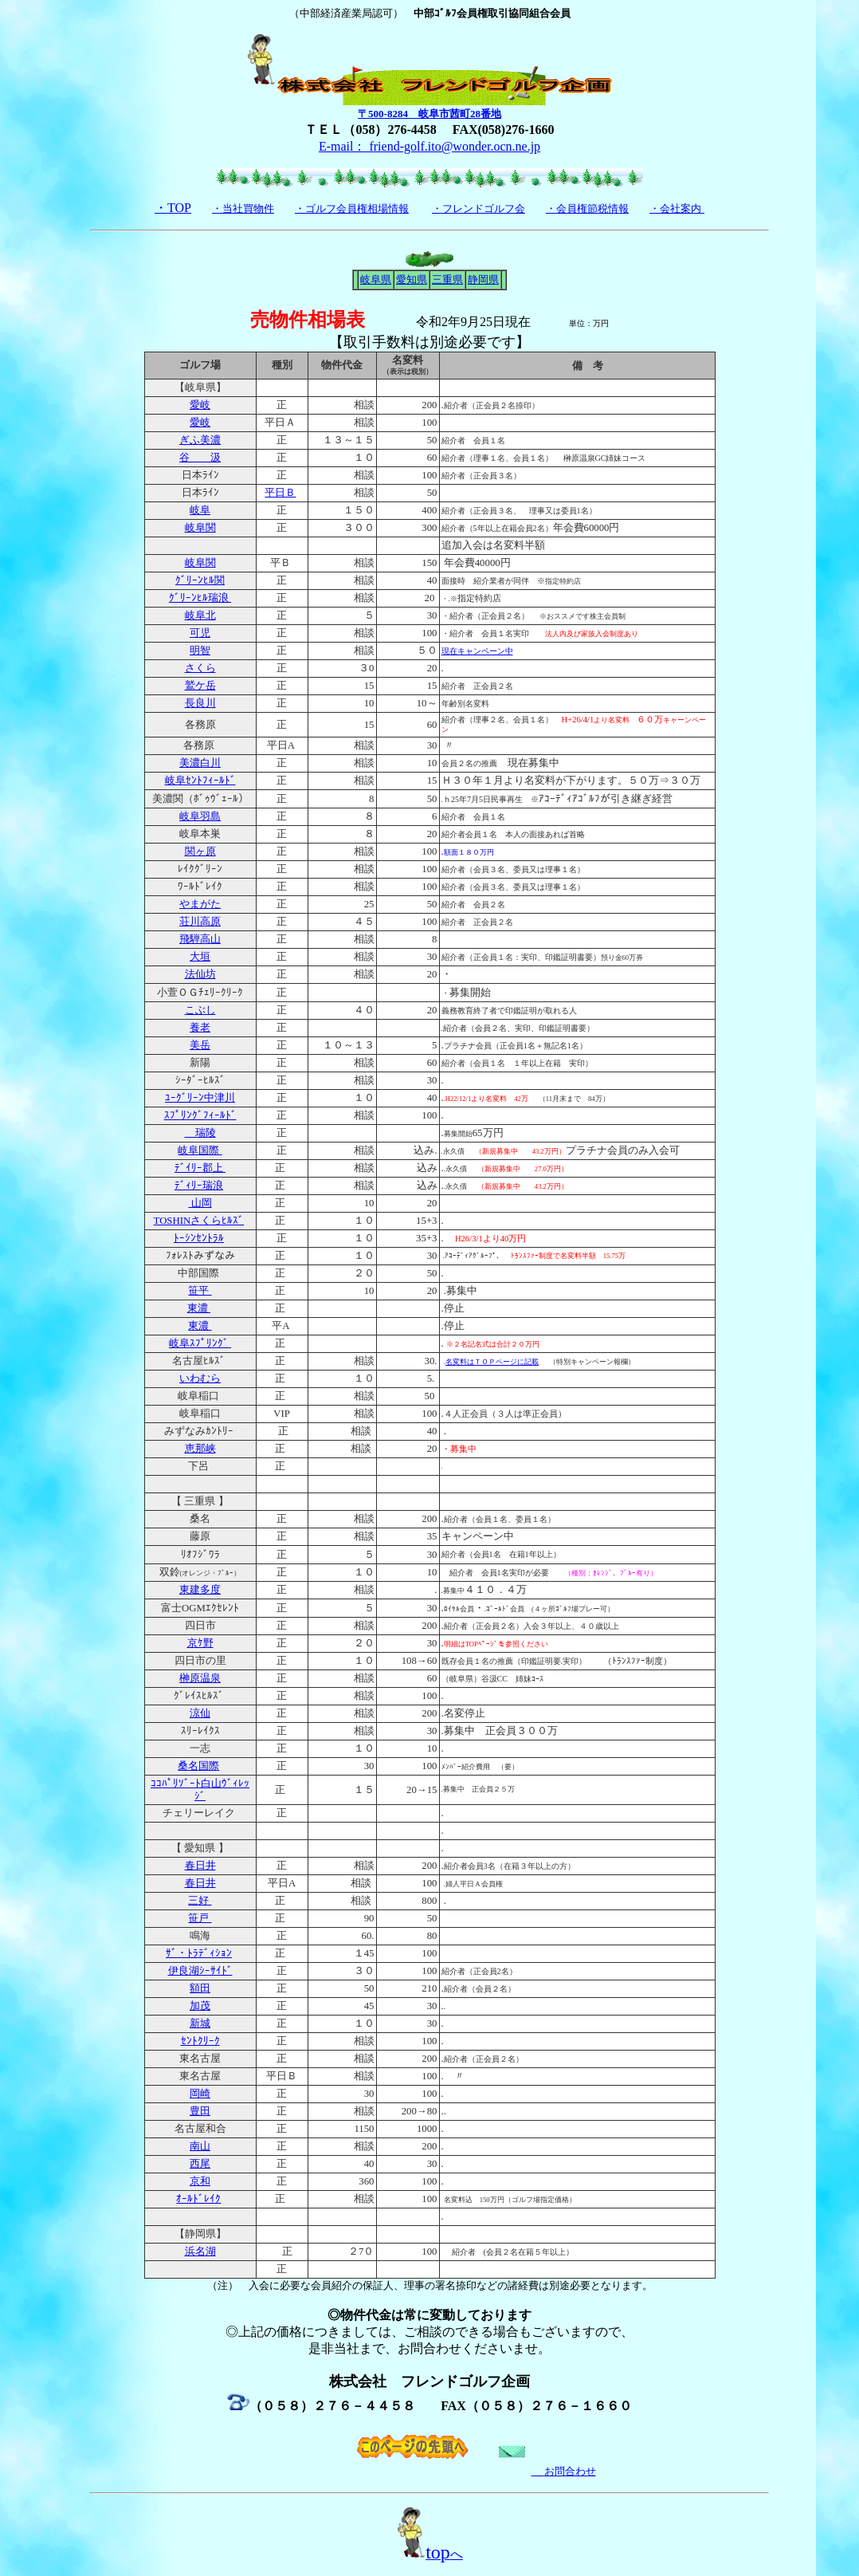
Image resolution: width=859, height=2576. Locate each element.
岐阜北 (200, 615)
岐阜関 (200, 527)
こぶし (200, 1010)
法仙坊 (200, 974)
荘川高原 (200, 921)
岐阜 (200, 510)
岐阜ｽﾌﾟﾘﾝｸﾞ (200, 1343)
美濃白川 (200, 763)
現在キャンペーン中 (477, 651)
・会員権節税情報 (587, 208)
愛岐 (200, 405)
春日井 (200, 1865)
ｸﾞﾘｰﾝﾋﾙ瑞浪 (200, 598)
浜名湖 (200, 2251)
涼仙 (200, 1713)
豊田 (200, 2111)
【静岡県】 (200, 2234)
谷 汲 (200, 457)
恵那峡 (200, 1448)
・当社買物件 (243, 208)
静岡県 (483, 279)
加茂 (200, 2006)
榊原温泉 (200, 1678)
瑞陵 (200, 1133)
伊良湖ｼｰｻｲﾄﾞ (200, 1970)
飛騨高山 (200, 939)
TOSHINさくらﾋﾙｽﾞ (199, 1220)
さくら (200, 668)
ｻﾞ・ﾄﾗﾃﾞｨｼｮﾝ (199, 1953)
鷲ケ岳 (200, 685)
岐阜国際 (200, 1150)
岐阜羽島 (200, 816)
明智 (200, 650)
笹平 (199, 1290)
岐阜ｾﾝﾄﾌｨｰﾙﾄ (200, 780)
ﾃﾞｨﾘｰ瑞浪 (199, 1185)
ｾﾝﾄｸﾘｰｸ (200, 2041)
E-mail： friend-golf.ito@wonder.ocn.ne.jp (429, 146)
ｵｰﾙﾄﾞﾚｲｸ (198, 2198)
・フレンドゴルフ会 (478, 208)
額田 (200, 1988)
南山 (200, 2146)
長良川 (200, 703)
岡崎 (200, 2093)
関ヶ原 (200, 851)
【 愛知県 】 (199, 1848)
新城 (200, 2023)
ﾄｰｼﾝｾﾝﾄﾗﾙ (199, 1238)
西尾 (200, 2163)
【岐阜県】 (200, 387)
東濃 (198, 1308)
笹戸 (199, 1918)
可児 (200, 633)
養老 (200, 1027)
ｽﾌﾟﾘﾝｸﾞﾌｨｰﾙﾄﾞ (200, 1115)
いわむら (200, 1378)
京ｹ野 (200, 1643)
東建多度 (200, 1589)
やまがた (200, 904)
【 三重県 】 (199, 1501)
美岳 (200, 1045)
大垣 (200, 956)
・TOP (173, 207)
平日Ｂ (280, 492)
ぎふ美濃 (200, 440)
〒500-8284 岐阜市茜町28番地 (429, 114)
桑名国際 (198, 1766)
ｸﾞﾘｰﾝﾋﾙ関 (200, 580)
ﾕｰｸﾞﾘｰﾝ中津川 (200, 1097)
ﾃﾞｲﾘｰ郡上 (200, 1168)
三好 (199, 1900)
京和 (200, 2181)
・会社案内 (675, 208)
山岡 (199, 1203)
